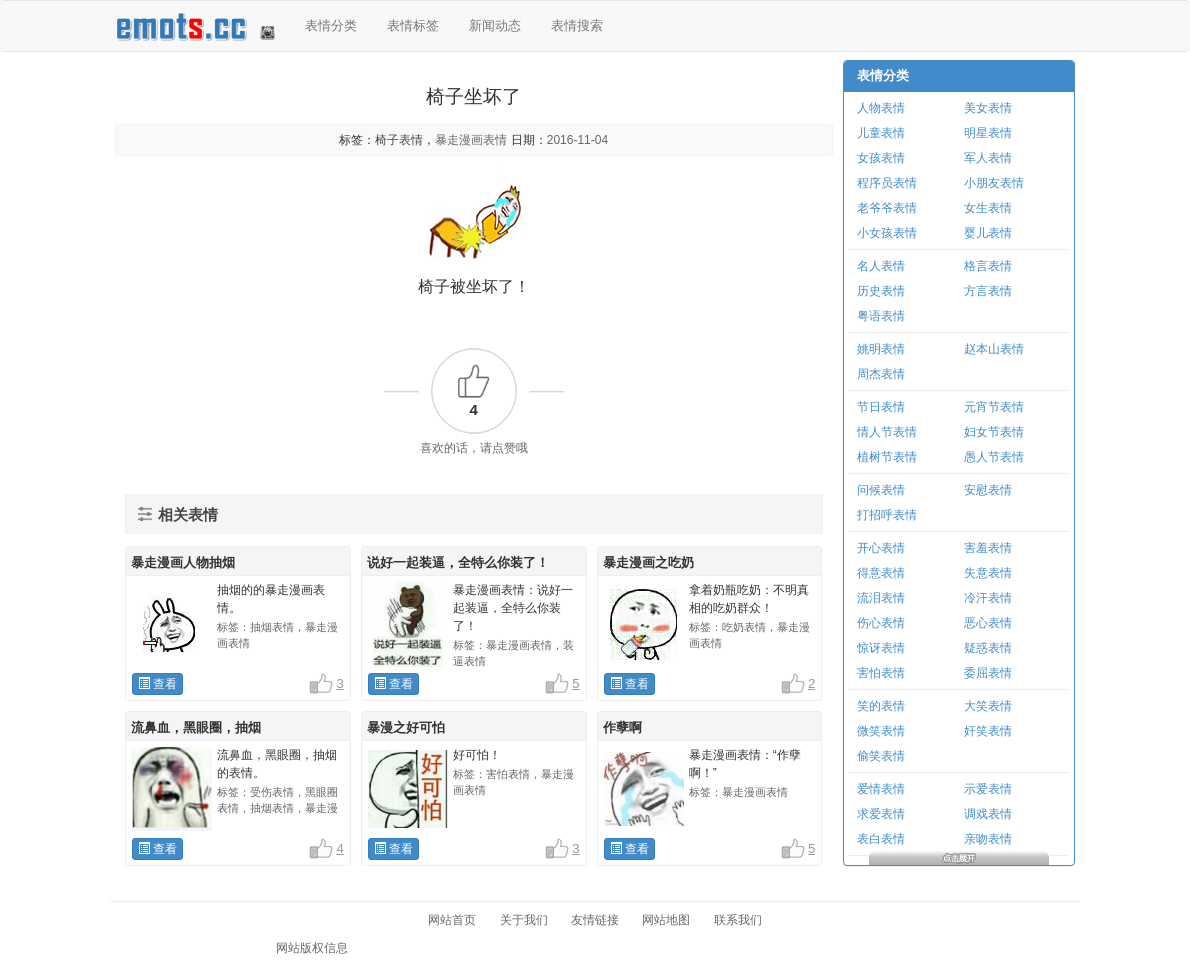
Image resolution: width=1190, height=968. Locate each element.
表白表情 (881, 839)
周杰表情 (881, 374)
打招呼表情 (887, 515)
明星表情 (988, 133)
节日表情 (881, 407)
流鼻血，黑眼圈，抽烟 (196, 727)
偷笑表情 (881, 756)
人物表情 (881, 108)
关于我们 (524, 920)
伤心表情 (881, 623)
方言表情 (988, 291)
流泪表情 (881, 598)
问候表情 (881, 490)
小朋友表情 (994, 183)
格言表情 (988, 266)
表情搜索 (577, 25)
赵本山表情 (994, 349)
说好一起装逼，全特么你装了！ (458, 562)
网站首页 (452, 920)
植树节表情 (887, 457)
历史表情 (881, 291)
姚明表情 (881, 349)
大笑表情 (988, 706)
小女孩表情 (887, 233)
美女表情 (988, 108)
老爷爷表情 (887, 208)
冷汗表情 (988, 598)
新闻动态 (495, 25)
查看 (157, 684)
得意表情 (881, 573)
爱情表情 (881, 789)
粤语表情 (881, 316)
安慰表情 (988, 490)
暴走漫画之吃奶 (648, 562)
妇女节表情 (994, 432)
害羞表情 (988, 548)
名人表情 (881, 266)
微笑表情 (881, 731)
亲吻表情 (988, 839)
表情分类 (331, 25)
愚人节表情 (994, 457)
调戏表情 (988, 814)
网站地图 (666, 920)
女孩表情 (881, 158)
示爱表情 (988, 789)
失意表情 (988, 573)
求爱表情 (881, 814)
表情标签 (413, 25)
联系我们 (738, 920)
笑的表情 (881, 706)
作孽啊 (622, 727)
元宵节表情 (994, 407)
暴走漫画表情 (471, 140)
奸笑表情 (988, 731)
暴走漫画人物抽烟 (183, 562)
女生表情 (988, 208)
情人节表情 (887, 432)
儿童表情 (881, 133)
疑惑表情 (988, 648)
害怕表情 (881, 673)
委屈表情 (988, 673)
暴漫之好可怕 (406, 727)
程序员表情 (887, 183)
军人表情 (988, 158)
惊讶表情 (881, 648)
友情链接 (595, 920)
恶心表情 (988, 623)
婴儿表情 (988, 233)
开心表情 (881, 548)
